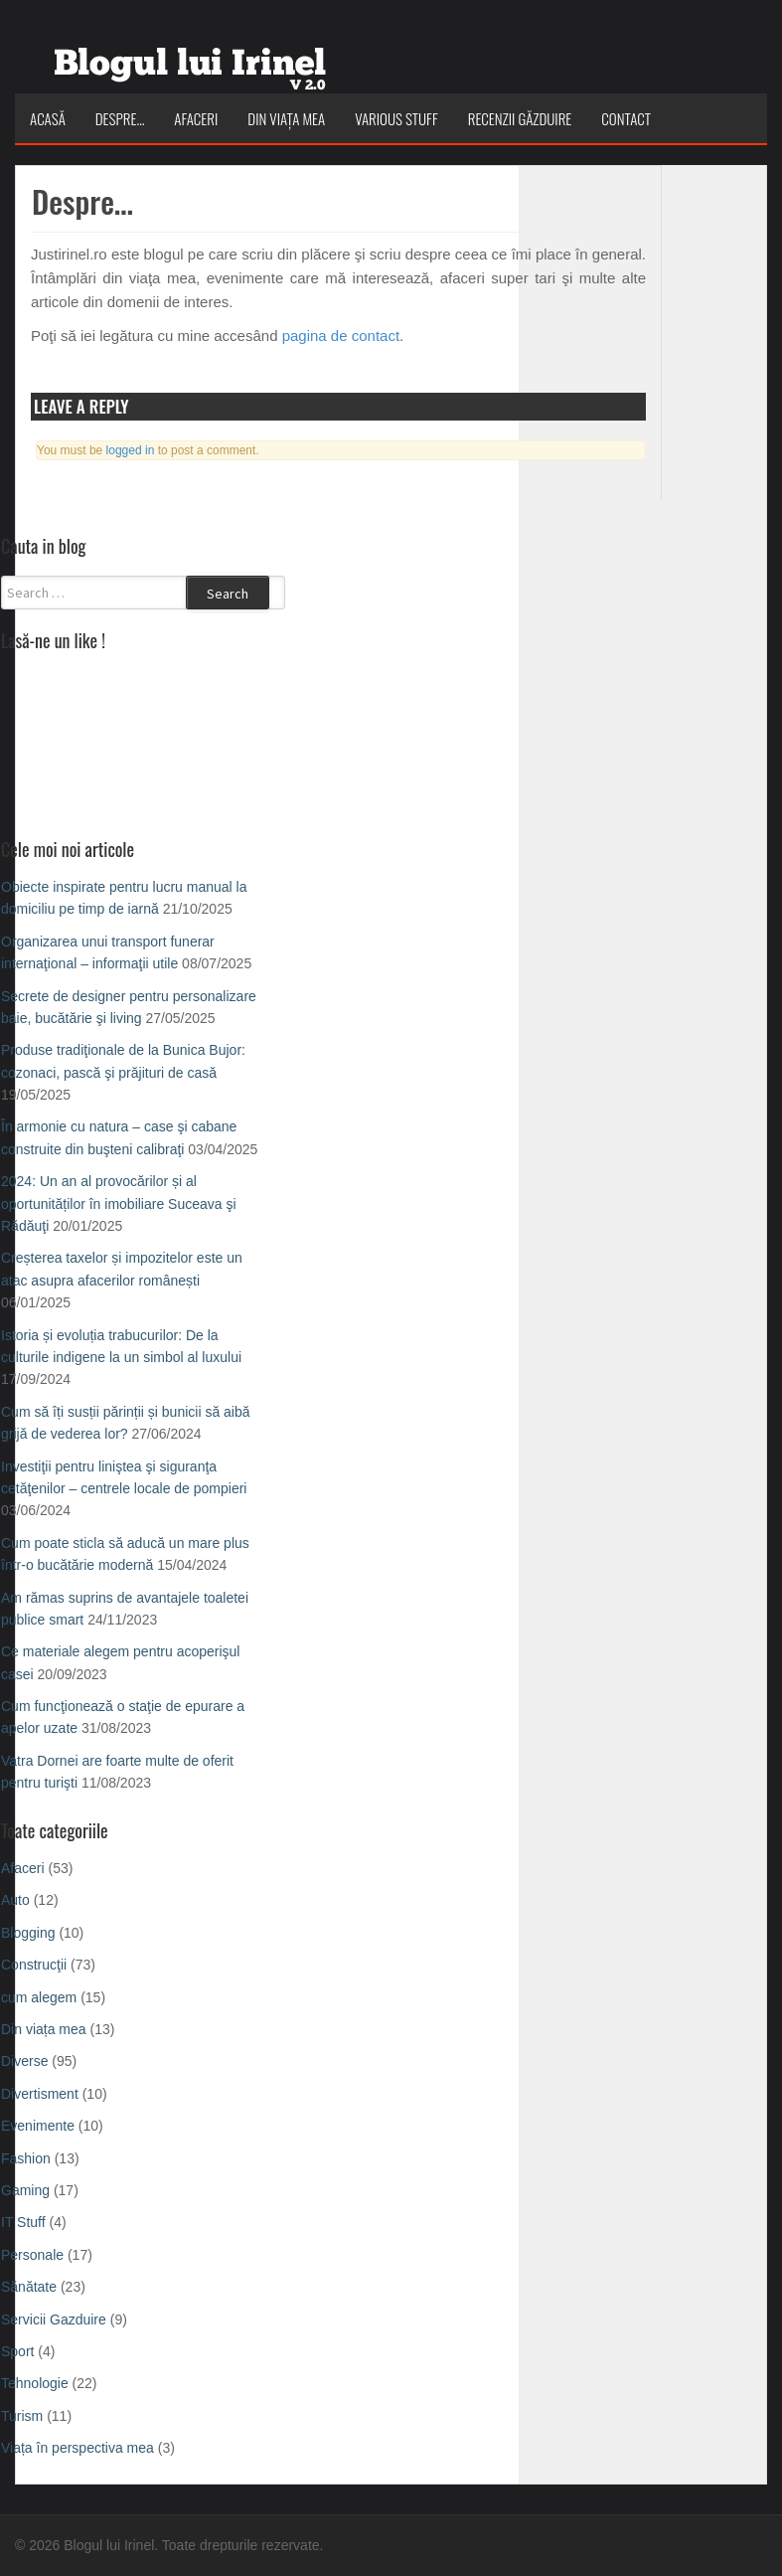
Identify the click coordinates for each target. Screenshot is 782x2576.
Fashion (26, 2158)
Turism (22, 2416)
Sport (17, 2351)
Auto (15, 1900)
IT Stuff (23, 2222)
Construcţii (34, 1965)
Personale (32, 2255)
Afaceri (196, 118)
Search (227, 593)
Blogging (28, 1933)
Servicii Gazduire (53, 2319)
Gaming (25, 2190)
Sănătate (29, 2287)
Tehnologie (35, 2383)
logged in (130, 450)
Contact (626, 118)
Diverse (24, 2061)
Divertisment (39, 2094)
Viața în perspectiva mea (77, 2448)
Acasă (48, 118)
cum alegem (39, 1997)
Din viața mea (286, 118)
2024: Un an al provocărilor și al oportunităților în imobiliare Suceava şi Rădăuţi (118, 1203)
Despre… (120, 118)
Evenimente (38, 2126)
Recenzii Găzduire (520, 118)
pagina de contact (340, 335)
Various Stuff (396, 118)
